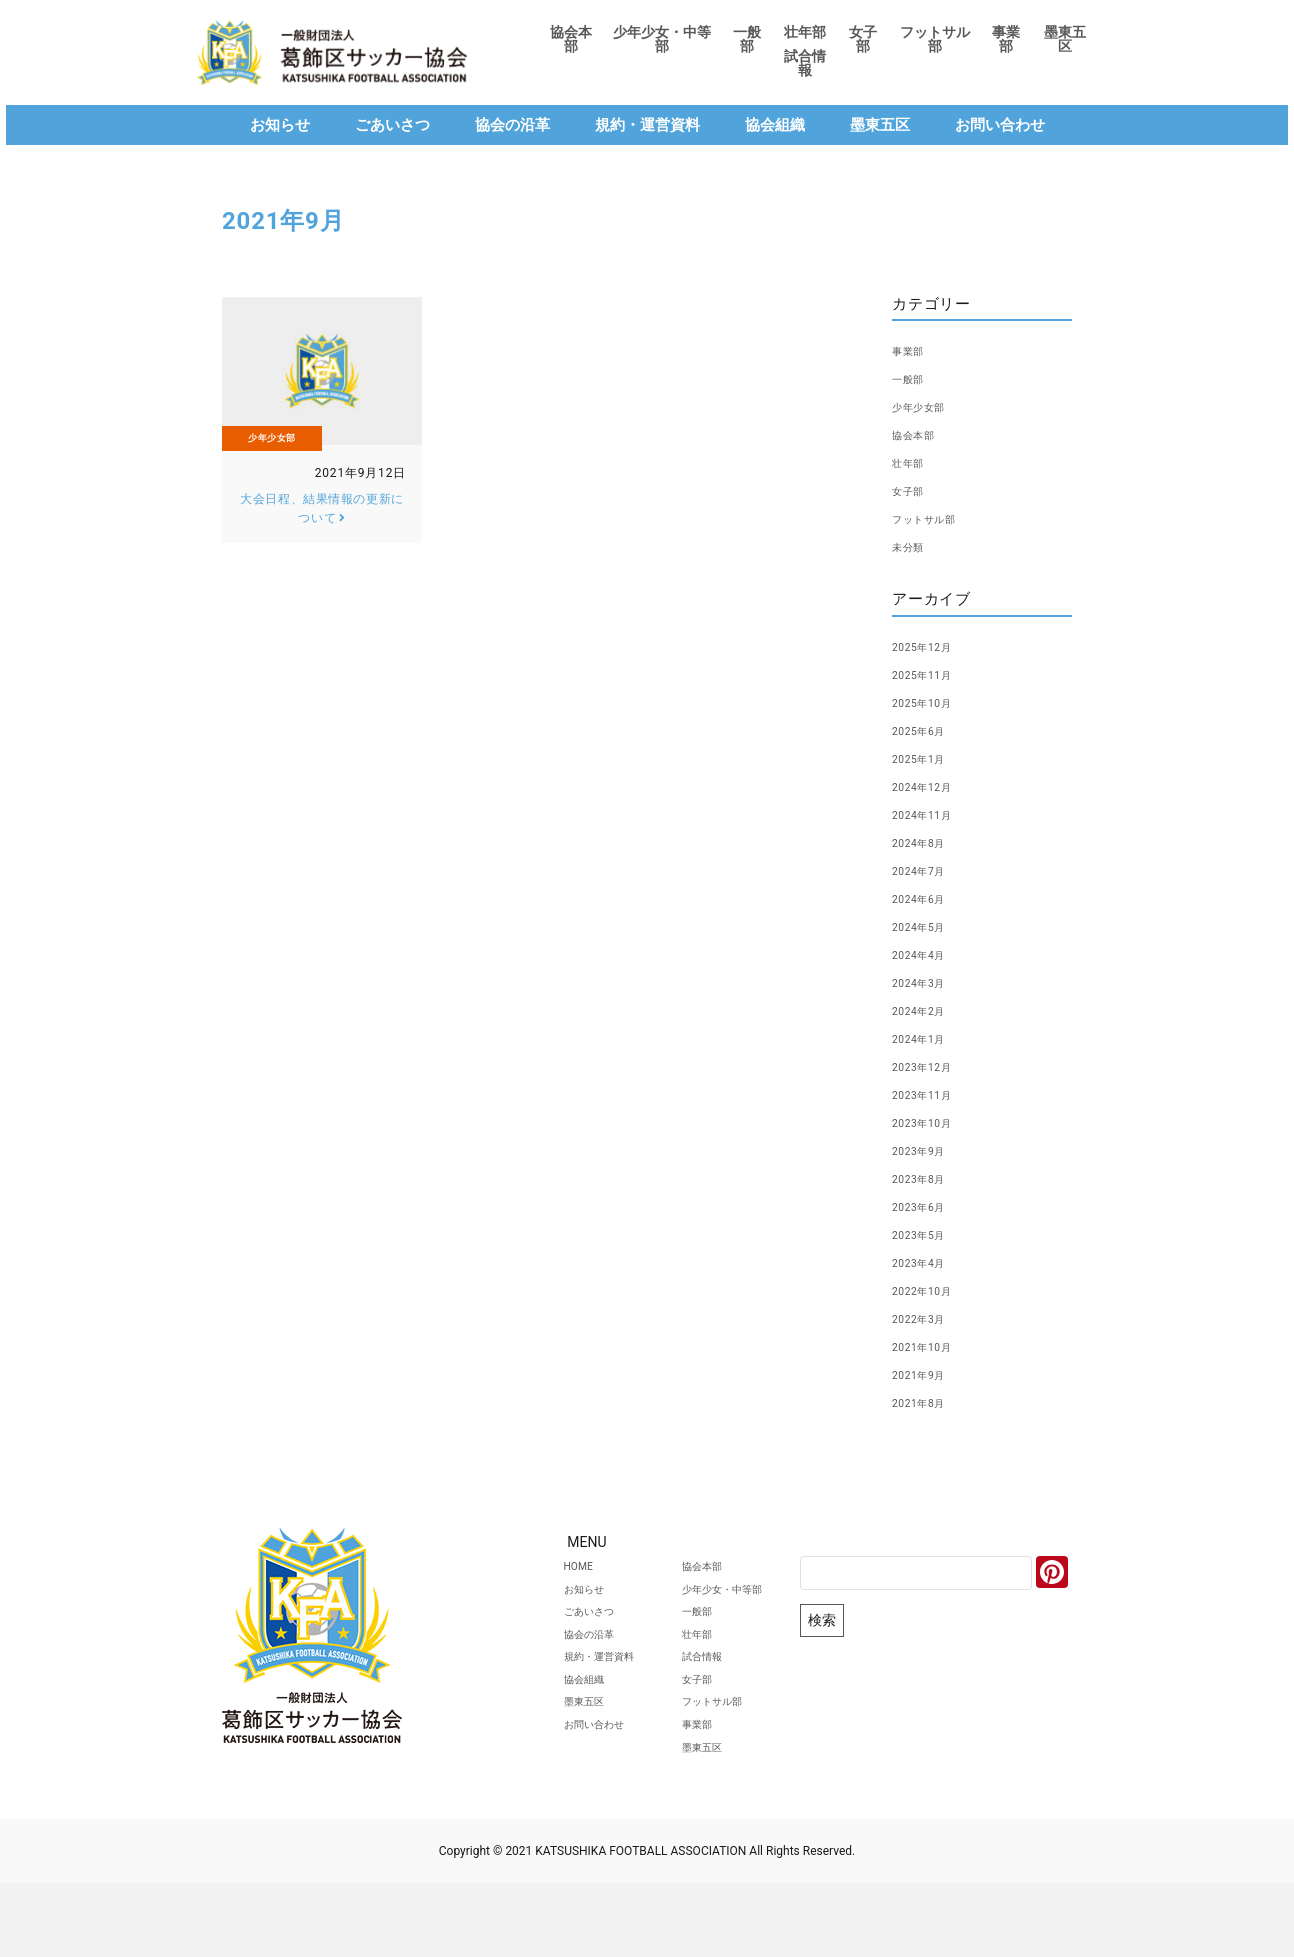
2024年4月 (928, 954)
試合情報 (805, 63)
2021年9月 (928, 1374)
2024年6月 (928, 898)
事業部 (1006, 39)
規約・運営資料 (647, 125)
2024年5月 (928, 926)
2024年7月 (928, 870)
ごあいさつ (392, 125)
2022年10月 (933, 1290)
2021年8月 (928, 1402)
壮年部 (805, 32)
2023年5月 (928, 1234)
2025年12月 (933, 646)
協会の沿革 (512, 125)
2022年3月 (928, 1318)
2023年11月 (933, 1094)
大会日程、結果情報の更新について (322, 515)
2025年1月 (928, 758)
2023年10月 (933, 1122)
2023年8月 (928, 1178)
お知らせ (280, 125)
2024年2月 (928, 1010)
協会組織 (775, 125)
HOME (512, 1571)
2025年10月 (933, 702)
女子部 (863, 39)
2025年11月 (933, 674)
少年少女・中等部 (662, 39)
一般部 (747, 39)
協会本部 (571, 39)
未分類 (914, 546)
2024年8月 (928, 842)
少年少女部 (272, 444)
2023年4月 (928, 1262)
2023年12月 (933, 1066)
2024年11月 (933, 814)
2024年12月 (933, 786)
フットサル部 (935, 39)
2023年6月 (928, 1206)
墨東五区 (1065, 39)
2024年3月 (928, 982)
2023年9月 (928, 1150)
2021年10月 (933, 1346)
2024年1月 (928, 1038)
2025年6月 (928, 730)
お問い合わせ (1000, 125)
